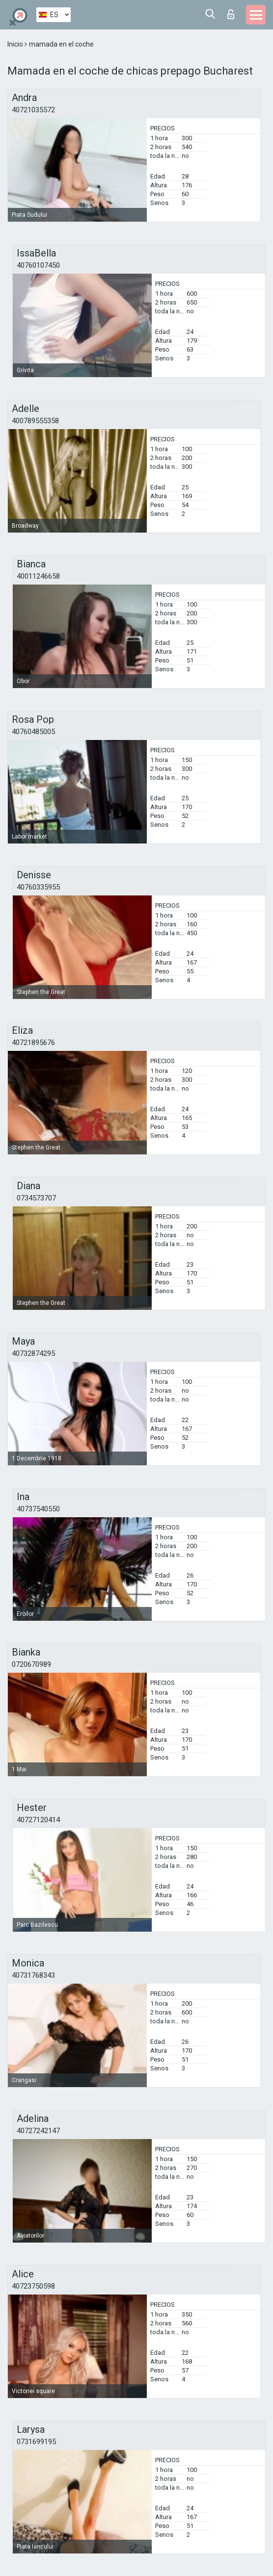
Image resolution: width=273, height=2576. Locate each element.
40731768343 (33, 1975)
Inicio (16, 44)
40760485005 (33, 731)
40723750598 (33, 2286)
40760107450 (38, 265)
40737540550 (38, 1509)
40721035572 (33, 109)
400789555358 (35, 420)
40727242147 (38, 2130)
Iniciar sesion (230, 14)
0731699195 (36, 2441)
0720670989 (31, 1664)
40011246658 (38, 576)
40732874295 (33, 1353)
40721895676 (33, 1042)
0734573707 (36, 1198)
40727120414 (38, 1819)
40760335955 (38, 887)
